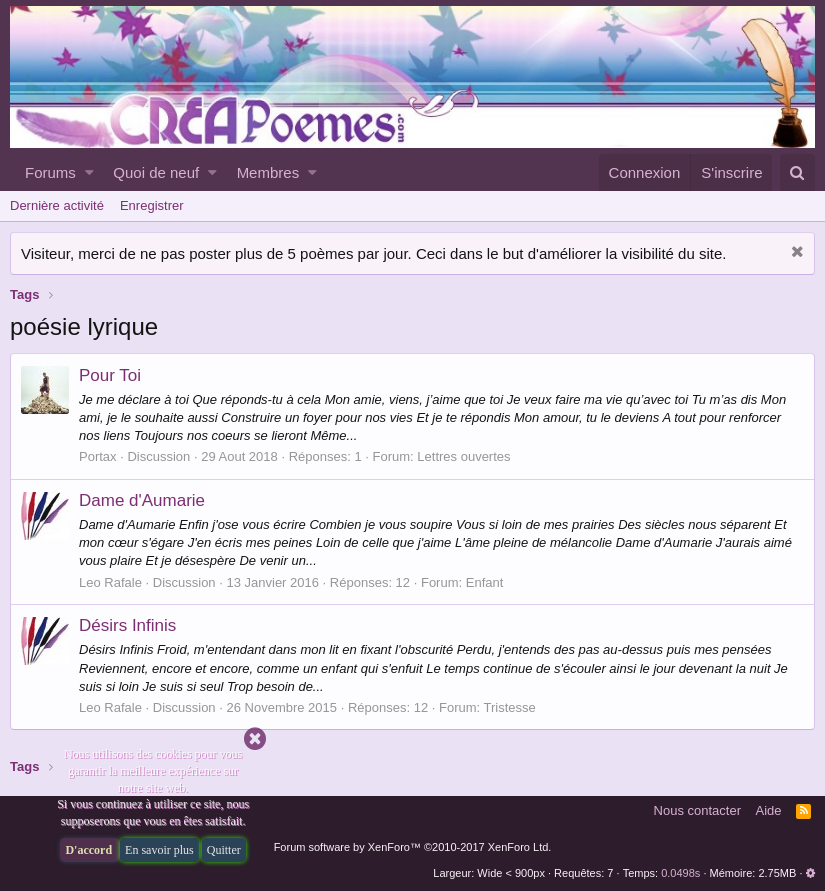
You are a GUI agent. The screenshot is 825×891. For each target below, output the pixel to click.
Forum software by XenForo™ (413, 847)
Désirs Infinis (127, 625)
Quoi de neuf (156, 172)
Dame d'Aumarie (142, 500)
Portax (98, 456)
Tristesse (510, 707)
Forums (50, 172)
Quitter (224, 850)
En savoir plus (159, 850)
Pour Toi (110, 375)
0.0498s (680, 873)
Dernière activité (57, 205)
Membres (268, 172)
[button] (89, 172)
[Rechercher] (797, 172)
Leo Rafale (110, 582)
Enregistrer (152, 205)
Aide (769, 810)
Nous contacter (697, 810)
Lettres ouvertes (463, 456)
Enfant (485, 582)
